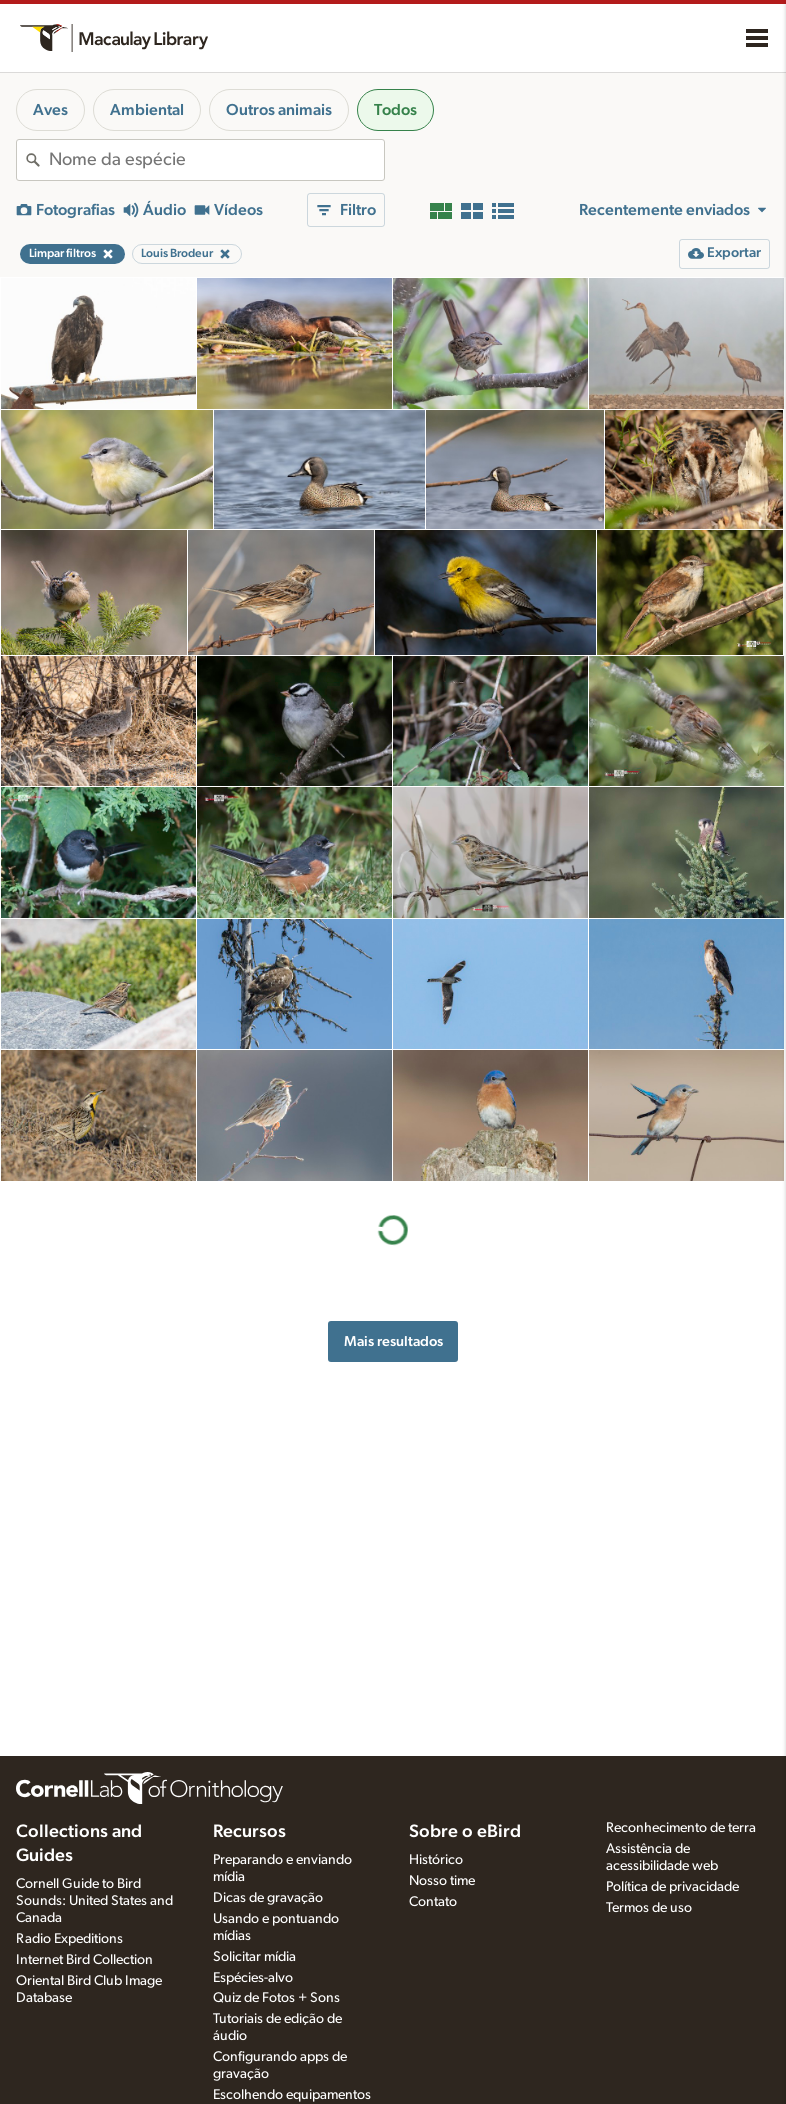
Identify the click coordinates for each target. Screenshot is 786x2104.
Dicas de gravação (268, 1898)
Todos (395, 110)
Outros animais (279, 110)
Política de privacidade (672, 1887)
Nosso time (442, 1881)
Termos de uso (649, 1908)
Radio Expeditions (69, 1939)
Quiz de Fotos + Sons (276, 1998)
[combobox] (216, 160)
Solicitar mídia (254, 1957)
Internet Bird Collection (84, 1960)
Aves (50, 110)
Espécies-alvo (253, 1978)
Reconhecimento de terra (681, 1828)
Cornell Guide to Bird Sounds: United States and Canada (94, 1901)
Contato (433, 1902)
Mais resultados (393, 1341)
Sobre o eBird (465, 1832)
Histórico (436, 1860)
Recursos (249, 1832)
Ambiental (147, 110)
